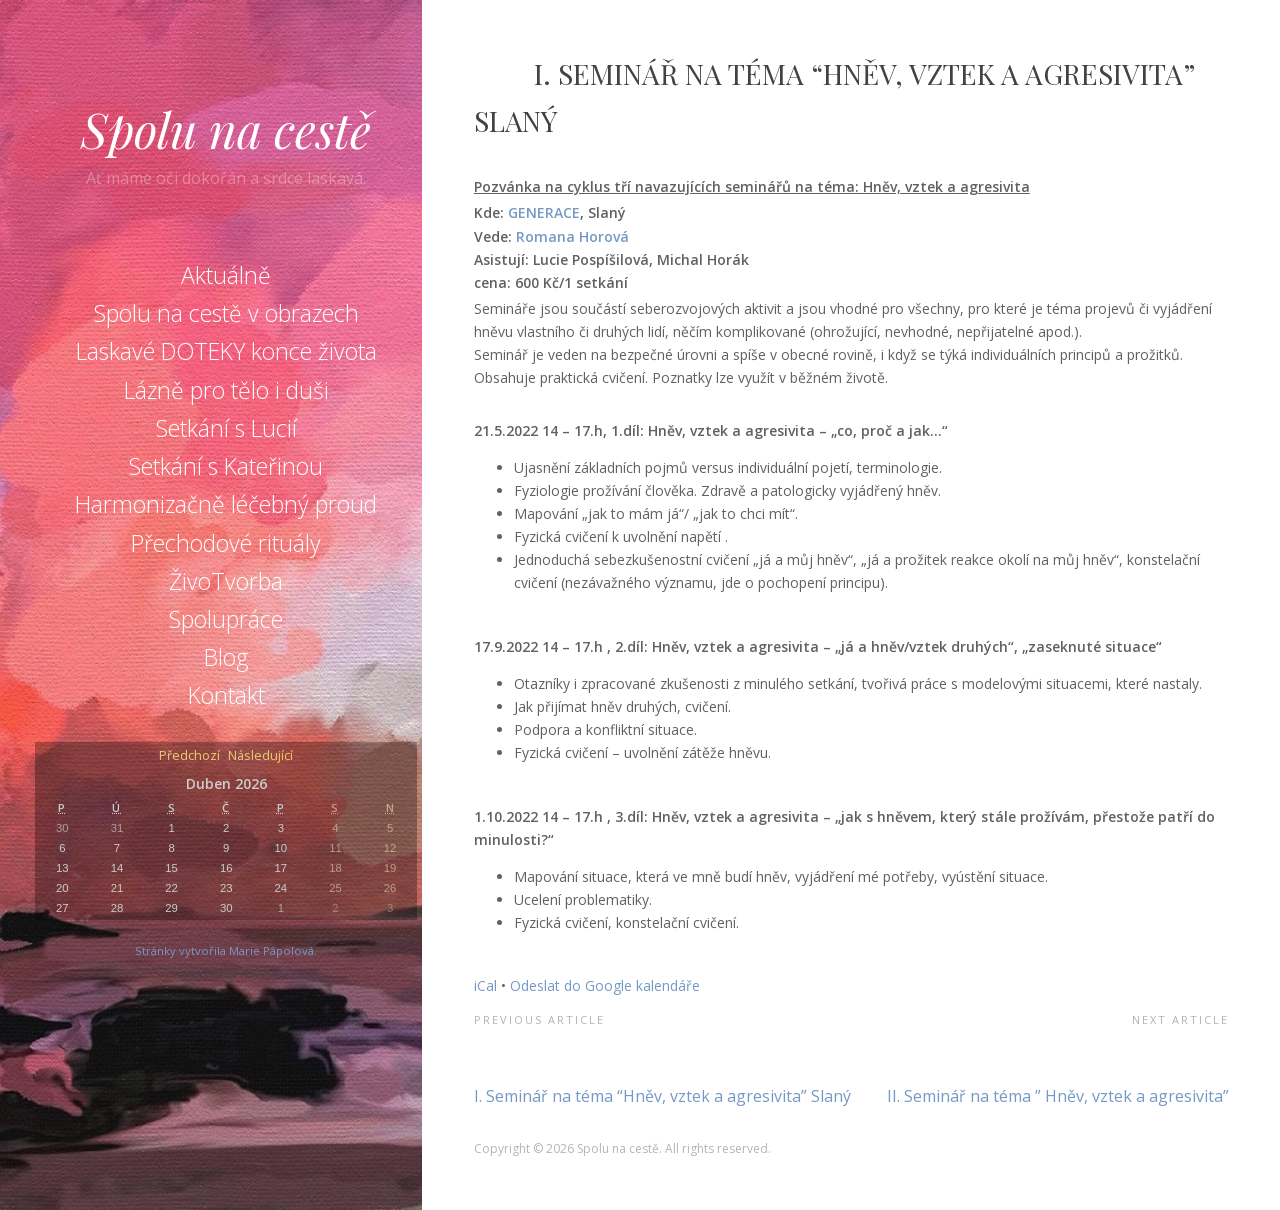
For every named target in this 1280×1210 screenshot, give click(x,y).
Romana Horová (572, 236)
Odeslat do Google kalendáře (605, 985)
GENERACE (544, 212)
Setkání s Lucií (226, 428)
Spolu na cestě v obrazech (226, 313)
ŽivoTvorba (226, 581)
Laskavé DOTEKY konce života (226, 351)
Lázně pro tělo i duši (226, 390)
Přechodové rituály (226, 543)
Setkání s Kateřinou (226, 466)
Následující (260, 756)
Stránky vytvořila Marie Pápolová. (226, 950)
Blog (226, 657)
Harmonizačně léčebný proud (226, 504)
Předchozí (189, 756)
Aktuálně (226, 275)
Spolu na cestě (226, 129)
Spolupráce (226, 619)
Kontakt (226, 695)
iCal (485, 985)
